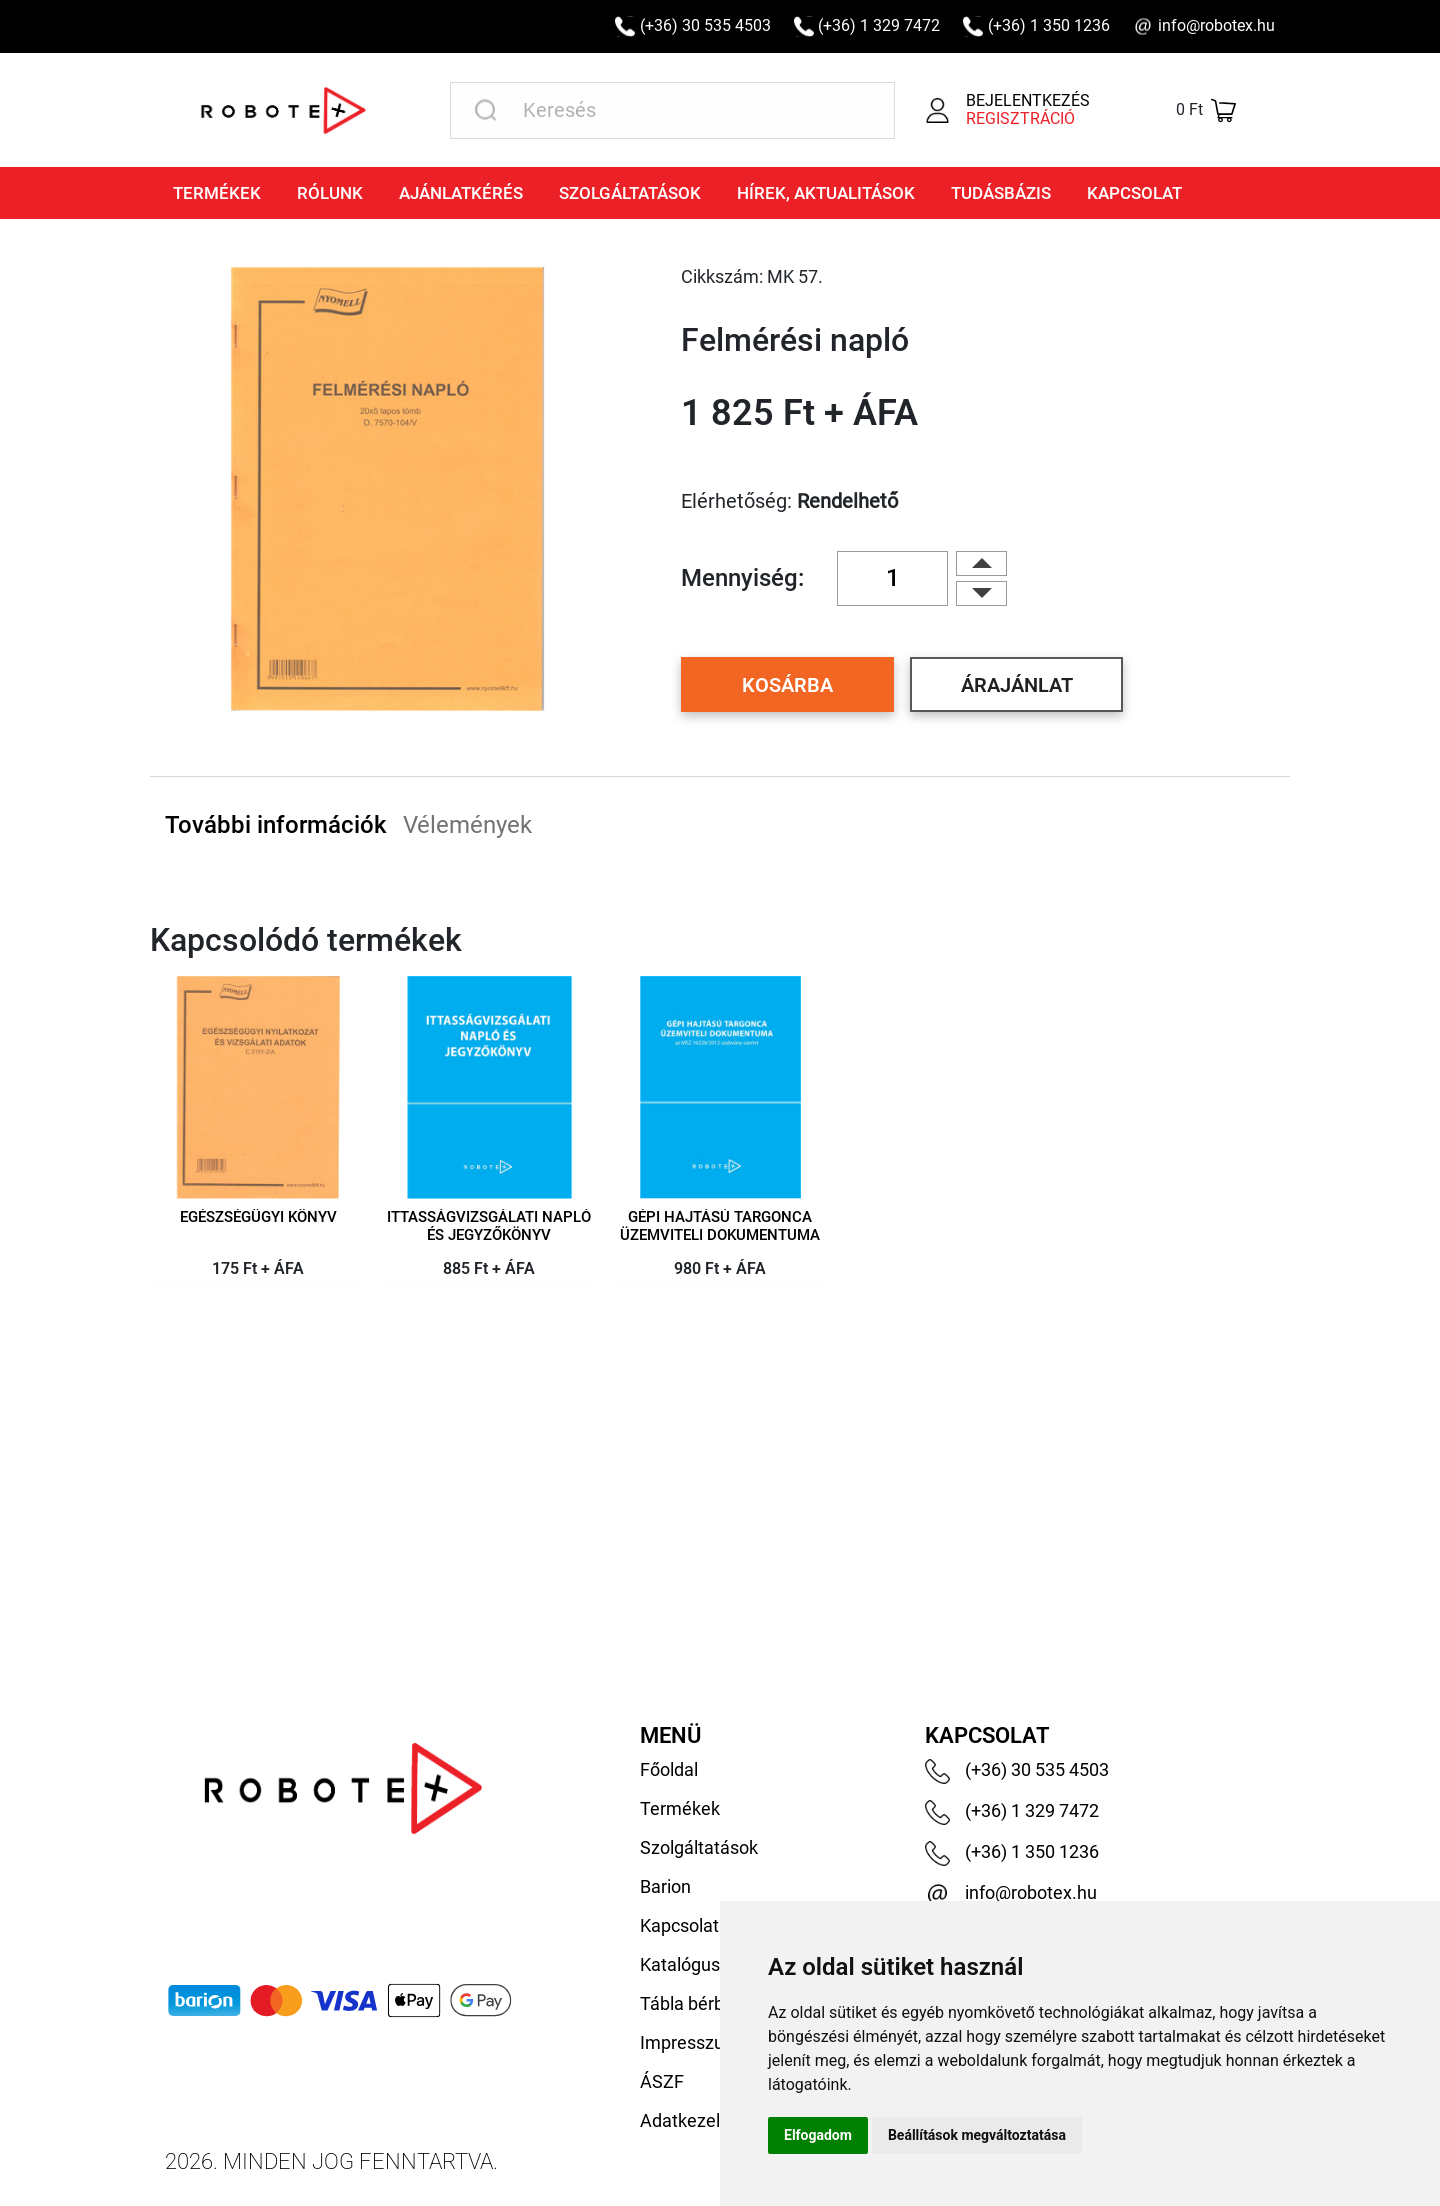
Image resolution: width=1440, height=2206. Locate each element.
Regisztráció (1020, 119)
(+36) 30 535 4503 (705, 26)
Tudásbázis (1001, 193)
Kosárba (787, 685)
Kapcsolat (1134, 193)
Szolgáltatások (630, 193)
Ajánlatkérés (461, 193)
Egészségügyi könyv (258, 1217)
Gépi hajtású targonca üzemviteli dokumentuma (720, 1226)
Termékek (217, 193)
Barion (665, 1886)
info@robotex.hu (1216, 26)
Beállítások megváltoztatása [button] (977, 2135)
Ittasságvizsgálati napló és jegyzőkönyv (489, 1226)
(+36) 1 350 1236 (1049, 26)
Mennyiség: (742, 578)
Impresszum (690, 2042)
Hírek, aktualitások (826, 193)
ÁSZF (662, 2081)
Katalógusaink (696, 1964)
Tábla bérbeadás (706, 2003)
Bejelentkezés (1028, 100)
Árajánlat (1017, 685)
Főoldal (669, 1769)
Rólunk (330, 193)
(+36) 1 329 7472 (879, 26)
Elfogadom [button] (818, 2135)
